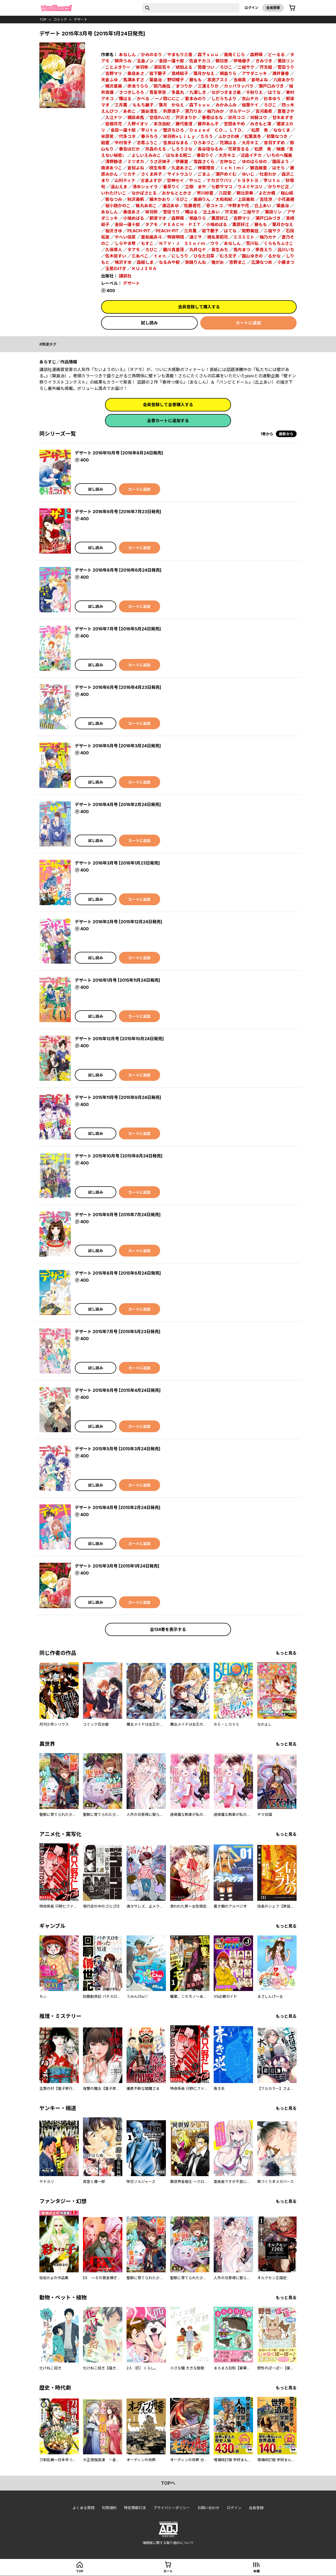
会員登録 (273, 8)
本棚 (256, 2571)
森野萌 (256, 54)
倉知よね (135, 167)
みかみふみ (226, 105)
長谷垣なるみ (210, 149)
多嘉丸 (177, 92)
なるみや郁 (169, 262)
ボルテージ (239, 111)
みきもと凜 (260, 123)
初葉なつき (276, 136)
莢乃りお (193, 111)
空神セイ (175, 180)
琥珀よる (184, 67)
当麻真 (239, 79)
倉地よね (259, 79)
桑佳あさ (135, 73)
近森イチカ (251, 155)
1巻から (267, 434)
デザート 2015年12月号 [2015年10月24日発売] (119, 1038)
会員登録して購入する (199, 306)
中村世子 (123, 142)
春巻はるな (212, 117)
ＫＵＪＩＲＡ (144, 268)
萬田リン (285, 60)
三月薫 (121, 105)
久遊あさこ (181, 167)
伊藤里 (182, 161)
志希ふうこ (147, 142)
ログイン (251, 8)
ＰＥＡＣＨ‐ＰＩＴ (182, 224)
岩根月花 (113, 123)
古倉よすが (151, 180)
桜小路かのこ (117, 205)
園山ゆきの (252, 256)
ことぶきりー (117, 67)
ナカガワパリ (219, 180)
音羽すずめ (274, 142)
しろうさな (181, 149)
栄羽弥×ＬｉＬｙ (179, 136)
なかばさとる (144, 193)
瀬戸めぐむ (226, 174)
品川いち (285, 249)
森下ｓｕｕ (208, 54)
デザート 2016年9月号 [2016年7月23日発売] (118, 511)
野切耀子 (175, 79)
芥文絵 (266, 67)
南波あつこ (111, 167)
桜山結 (287, 193)
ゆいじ (248, 174)
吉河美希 (263, 111)
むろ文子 (228, 256)
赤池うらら (137, 86)
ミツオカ (135, 161)
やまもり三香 (179, 54)
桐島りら (228, 73)
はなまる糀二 (178, 155)
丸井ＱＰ (197, 249)
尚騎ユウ (258, 117)
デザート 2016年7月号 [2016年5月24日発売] (118, 628)
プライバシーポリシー (171, 2507)
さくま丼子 (151, 174)
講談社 (125, 275)
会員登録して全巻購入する (168, 404)
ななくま (281, 130)
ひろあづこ (203, 142)
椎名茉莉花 (217, 237)
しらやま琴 (125, 243)
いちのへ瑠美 (279, 155)
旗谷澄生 (149, 111)
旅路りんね (195, 262)
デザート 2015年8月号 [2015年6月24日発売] (118, 1273)
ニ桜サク (272, 230)
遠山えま (119, 186)
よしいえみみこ (146, 155)
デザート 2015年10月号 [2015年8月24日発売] (118, 1155)
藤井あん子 (208, 123)
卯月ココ (236, 117)
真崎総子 (179, 73)
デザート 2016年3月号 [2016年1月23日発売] (117, 863)
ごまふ (204, 174)
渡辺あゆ (170, 205)
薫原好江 (219, 218)
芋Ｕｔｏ (149, 130)
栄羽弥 (142, 67)
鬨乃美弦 (162, 86)
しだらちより (224, 98)
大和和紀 (224, 199)
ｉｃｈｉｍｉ (232, 167)
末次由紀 (162, 123)
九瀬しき (197, 92)
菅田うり (285, 67)
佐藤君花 (192, 205)
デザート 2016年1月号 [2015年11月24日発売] (117, 980)
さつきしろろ (131, 92)
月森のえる (155, 149)
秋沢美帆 (135, 199)
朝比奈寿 (245, 193)
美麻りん (201, 199)
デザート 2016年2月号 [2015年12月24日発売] (118, 921)
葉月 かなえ (171, 105)
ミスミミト (243, 237)
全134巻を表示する (168, 1629)
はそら (278, 167)
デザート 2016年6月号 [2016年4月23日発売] (118, 687)
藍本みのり (195, 98)
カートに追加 (248, 322)
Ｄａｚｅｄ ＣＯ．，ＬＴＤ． (217, 130)
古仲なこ (228, 161)
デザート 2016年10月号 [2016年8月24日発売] (119, 452)
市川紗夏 (205, 193)
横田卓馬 (135, 117)
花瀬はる (228, 142)
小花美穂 (285, 199)
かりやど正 (278, 186)
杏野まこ (237, 262)
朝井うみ (123, 60)
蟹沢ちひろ (173, 130)
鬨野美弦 (250, 230)
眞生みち (219, 249)
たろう (207, 136)
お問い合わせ (208, 2507)
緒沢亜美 (113, 86)
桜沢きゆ (113, 230)
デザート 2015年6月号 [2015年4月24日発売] (118, 1390)
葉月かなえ (203, 73)
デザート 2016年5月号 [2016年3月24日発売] (118, 745)
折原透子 (171, 111)
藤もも (195, 79)
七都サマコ (221, 186)
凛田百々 (162, 67)
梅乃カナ (268, 237)
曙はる (125, 98)
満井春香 (280, 73)
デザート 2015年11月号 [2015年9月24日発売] (118, 1097)
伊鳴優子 (241, 60)
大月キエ (250, 142)
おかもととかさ (176, 193)
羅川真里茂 (173, 249)
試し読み (149, 322)
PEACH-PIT (138, 230)
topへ (168, 2483)
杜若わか (268, 174)
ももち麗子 (143, 105)
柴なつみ (113, 199)
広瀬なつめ (261, 262)
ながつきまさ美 (226, 92)
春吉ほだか (129, 149)
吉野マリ (113, 73)
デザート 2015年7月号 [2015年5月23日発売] (117, 1331)
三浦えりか (208, 86)
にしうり (179, 256)
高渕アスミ (217, 79)
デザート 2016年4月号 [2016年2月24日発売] (118, 804)
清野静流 (113, 161)
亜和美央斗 (151, 237)
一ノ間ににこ (167, 98)
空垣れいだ (159, 117)
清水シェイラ (145, 186)
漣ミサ (195, 237)
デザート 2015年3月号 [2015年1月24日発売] (117, 1566)
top (42, 19)
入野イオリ (137, 123)
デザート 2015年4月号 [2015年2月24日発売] (117, 1507)
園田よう (280, 161)
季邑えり (263, 249)
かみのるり (151, 54)
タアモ (151, 224)
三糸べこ (140, 256)
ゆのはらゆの (254, 161)
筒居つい (206, 67)
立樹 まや (195, 186)
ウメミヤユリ (250, 186)
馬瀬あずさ (133, 79)
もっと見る (286, 1653)
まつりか (184, 86)
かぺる (143, 98)
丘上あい (262, 205)
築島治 (155, 79)
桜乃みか (215, 111)
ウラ (214, 243)
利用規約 (109, 2507)
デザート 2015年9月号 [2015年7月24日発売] (118, 1214)
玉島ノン (145, 60)
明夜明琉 (175, 237)
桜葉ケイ (250, 105)
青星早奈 (157, 92)
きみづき (263, 60)
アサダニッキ (254, 73)
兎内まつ (241, 249)
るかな (274, 256)
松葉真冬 (252, 136)
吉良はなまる (175, 142)
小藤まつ (285, 262)
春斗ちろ (149, 136)
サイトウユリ (179, 174)
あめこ (129, 111)
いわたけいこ (113, 193)
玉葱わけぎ (115, 268)
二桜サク (246, 67)
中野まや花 (238, 205)
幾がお (217, 262)
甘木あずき (282, 117)
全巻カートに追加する (168, 420)
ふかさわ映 (228, 136)
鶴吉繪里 (258, 167)
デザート (80, 19)
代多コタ (127, 136)
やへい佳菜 (125, 237)
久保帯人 (113, 249)
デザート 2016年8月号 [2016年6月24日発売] (118, 570)
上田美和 (246, 199)
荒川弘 (252, 243)
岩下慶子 (157, 73)
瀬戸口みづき (271, 86)
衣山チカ (250, 98)
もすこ (147, 243)
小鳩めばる (133, 218)
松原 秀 (259, 130)
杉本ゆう (272, 98)
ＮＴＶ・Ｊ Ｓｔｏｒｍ (182, 243)
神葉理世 (206, 167)
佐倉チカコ (199, 60)
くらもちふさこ (278, 243)
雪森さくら (203, 161)
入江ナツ (113, 117)
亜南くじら (234, 54)
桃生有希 (157, 167)
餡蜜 (105, 142)
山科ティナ (125, 180)
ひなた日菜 (203, 256)
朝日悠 (222, 60)
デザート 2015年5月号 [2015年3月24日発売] (117, 1448)
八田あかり (283, 79)
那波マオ (157, 218)
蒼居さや (285, 111)
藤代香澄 (184, 123)
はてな (274, 92)
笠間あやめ (234, 123)
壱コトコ (214, 205)
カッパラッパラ (238, 86)
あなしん (127, 54)
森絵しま (145, 262)
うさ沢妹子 (159, 161)
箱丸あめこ (146, 205)
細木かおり (159, 199)
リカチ (129, 174)
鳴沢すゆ (123, 262)
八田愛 (225, 193)
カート (168, 2571)
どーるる (276, 54)
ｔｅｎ (160, 256)
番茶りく (171, 186)
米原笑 (107, 136)
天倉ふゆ (109, 79)
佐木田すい (115, 256)
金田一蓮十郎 (171, 60)
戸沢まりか (186, 117)
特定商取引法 (135, 2507)
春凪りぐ (205, 155)
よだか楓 (267, 193)
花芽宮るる (238, 149)
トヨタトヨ (247, 180)
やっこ (195, 180)
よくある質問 (83, 2507)
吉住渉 (266, 199)
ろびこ (226, 67)
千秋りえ (254, 92)
